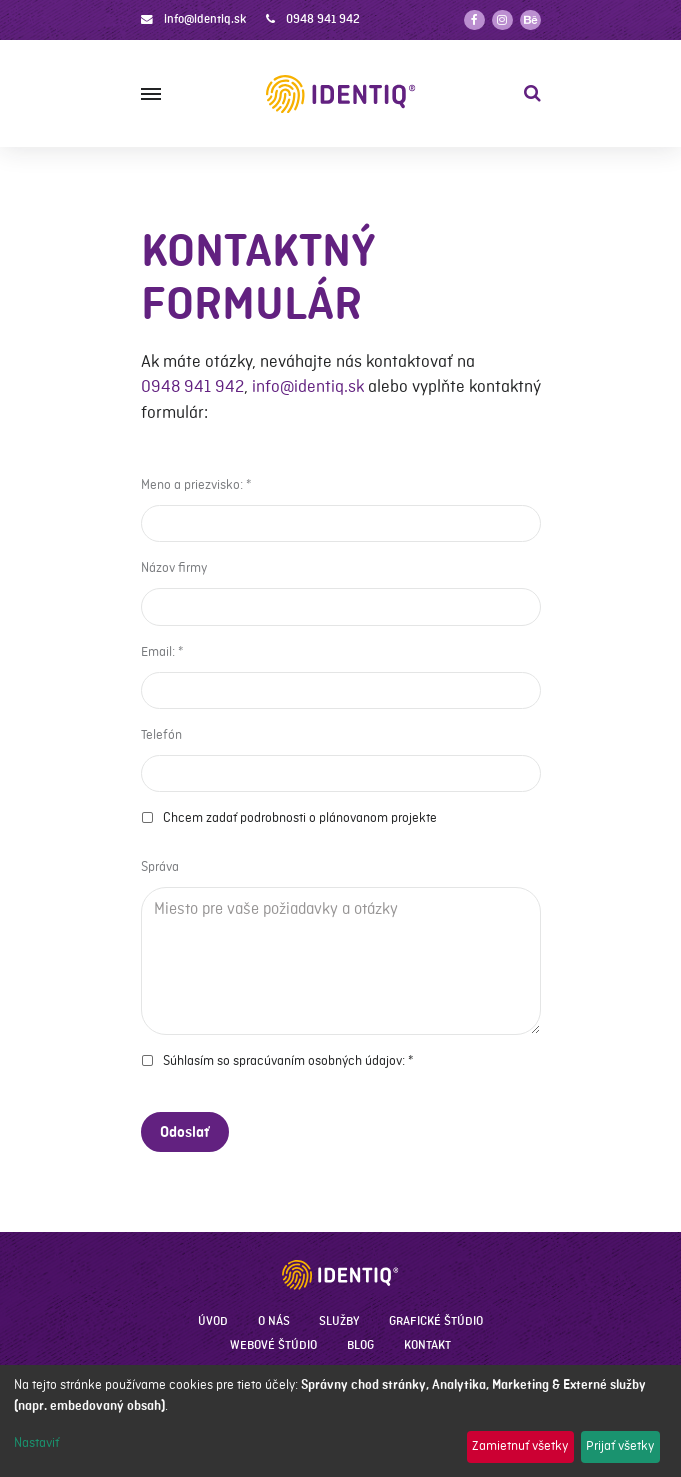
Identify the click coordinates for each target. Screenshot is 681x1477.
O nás (274, 1321)
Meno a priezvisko (190, 485)
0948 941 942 (323, 19)
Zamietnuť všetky (520, 1446)
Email (156, 652)
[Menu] (151, 94)
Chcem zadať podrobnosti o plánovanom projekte (300, 818)
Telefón (161, 735)
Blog (360, 1345)
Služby (339, 1321)
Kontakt (427, 1345)
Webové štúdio (273, 1345)
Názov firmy (174, 568)
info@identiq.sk (205, 19)
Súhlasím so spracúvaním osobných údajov (282, 1061)
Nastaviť (36, 1443)
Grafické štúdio (436, 1321)
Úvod (213, 1321)
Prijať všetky (620, 1446)
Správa (160, 867)
